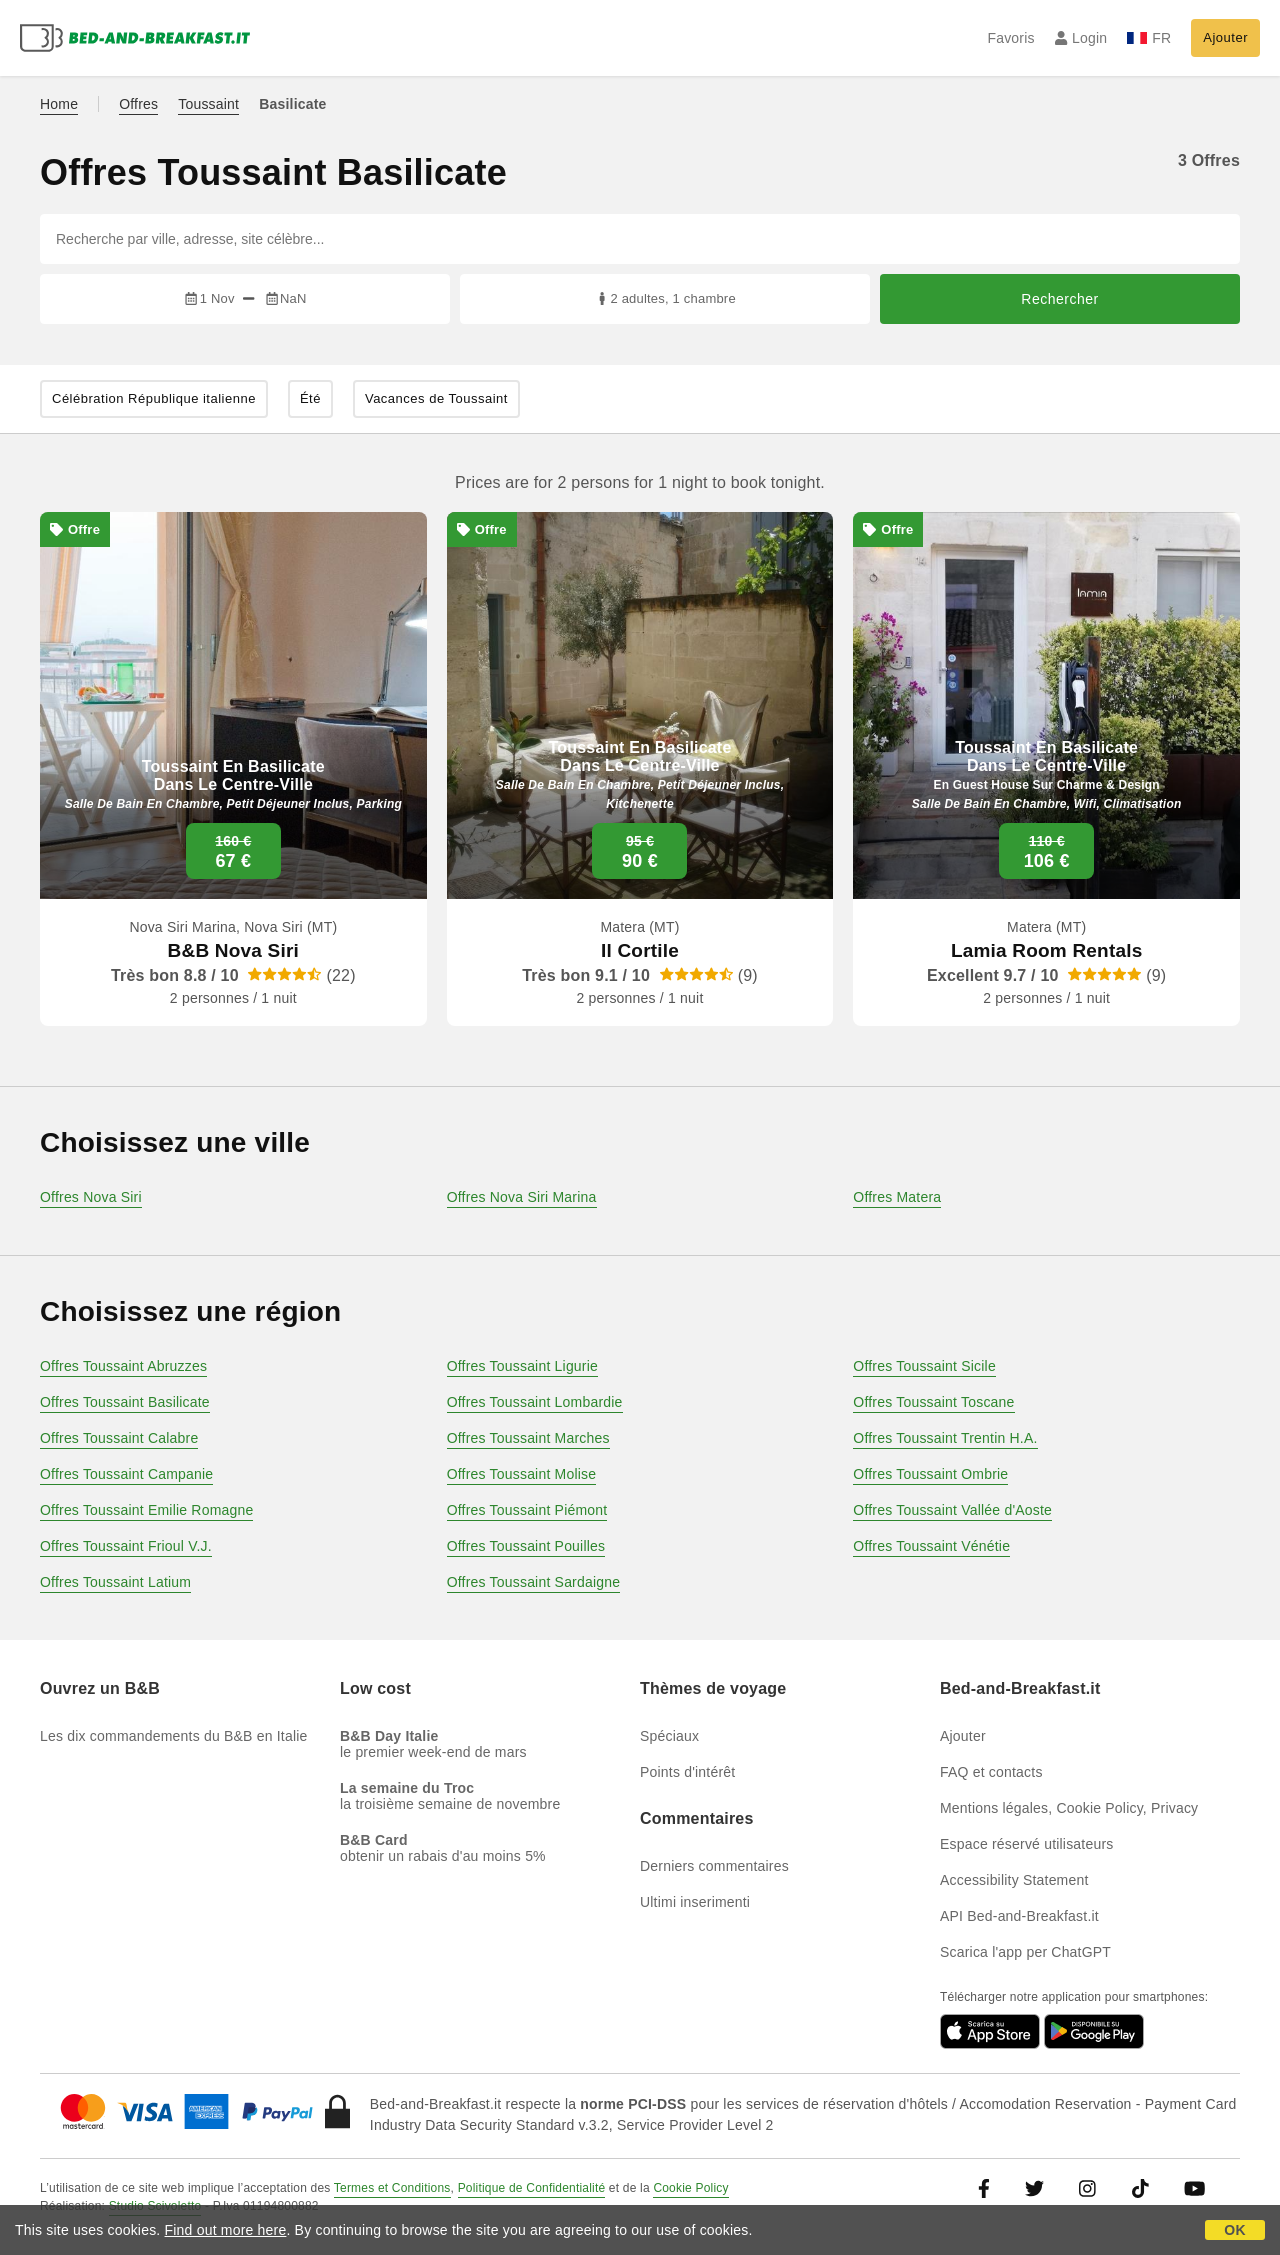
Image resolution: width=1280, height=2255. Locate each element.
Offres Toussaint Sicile (924, 1366)
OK (1234, 2230)
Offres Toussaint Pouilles (526, 1546)
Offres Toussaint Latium (115, 1582)
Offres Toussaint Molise (522, 1474)
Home (59, 104)
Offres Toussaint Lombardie (535, 1402)
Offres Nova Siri (91, 1197)
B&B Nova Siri (233, 950)
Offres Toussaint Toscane (933, 1402)
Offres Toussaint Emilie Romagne (146, 1510)
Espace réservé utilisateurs (1026, 1844)
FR (1149, 38)
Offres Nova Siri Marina (522, 1197)
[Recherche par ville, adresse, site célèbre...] (640, 239)
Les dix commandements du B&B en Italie (174, 1736)
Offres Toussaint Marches (528, 1438)
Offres (138, 104)
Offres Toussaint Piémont (527, 1510)
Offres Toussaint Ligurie (522, 1366)
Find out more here (226, 2230)
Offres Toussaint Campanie (126, 1474)
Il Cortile (640, 950)
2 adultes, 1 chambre (665, 298)
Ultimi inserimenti (695, 1902)
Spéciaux (669, 1736)
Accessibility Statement (1014, 1880)
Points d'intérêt (687, 1772)
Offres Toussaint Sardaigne (534, 1582)
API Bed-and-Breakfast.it (1019, 1916)
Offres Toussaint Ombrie (930, 1474)
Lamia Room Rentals (1047, 950)
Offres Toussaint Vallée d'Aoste (952, 1510)
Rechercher (1059, 299)
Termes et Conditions (392, 2188)
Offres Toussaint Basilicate (125, 1402)
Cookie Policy (690, 2188)
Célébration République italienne (154, 398)
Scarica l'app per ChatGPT (1025, 1952)
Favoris (1010, 38)
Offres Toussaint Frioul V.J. (126, 1546)
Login (1081, 38)
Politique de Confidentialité (532, 2188)
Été (310, 398)
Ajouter (1225, 37)
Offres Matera (897, 1197)
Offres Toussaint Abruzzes (123, 1366)
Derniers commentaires (714, 1866)
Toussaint (208, 104)
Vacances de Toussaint (436, 398)
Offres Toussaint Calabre (119, 1438)
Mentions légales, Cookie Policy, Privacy (1069, 1808)
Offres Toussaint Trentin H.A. (945, 1438)
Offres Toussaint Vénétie (931, 1546)
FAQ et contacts (991, 1772)
